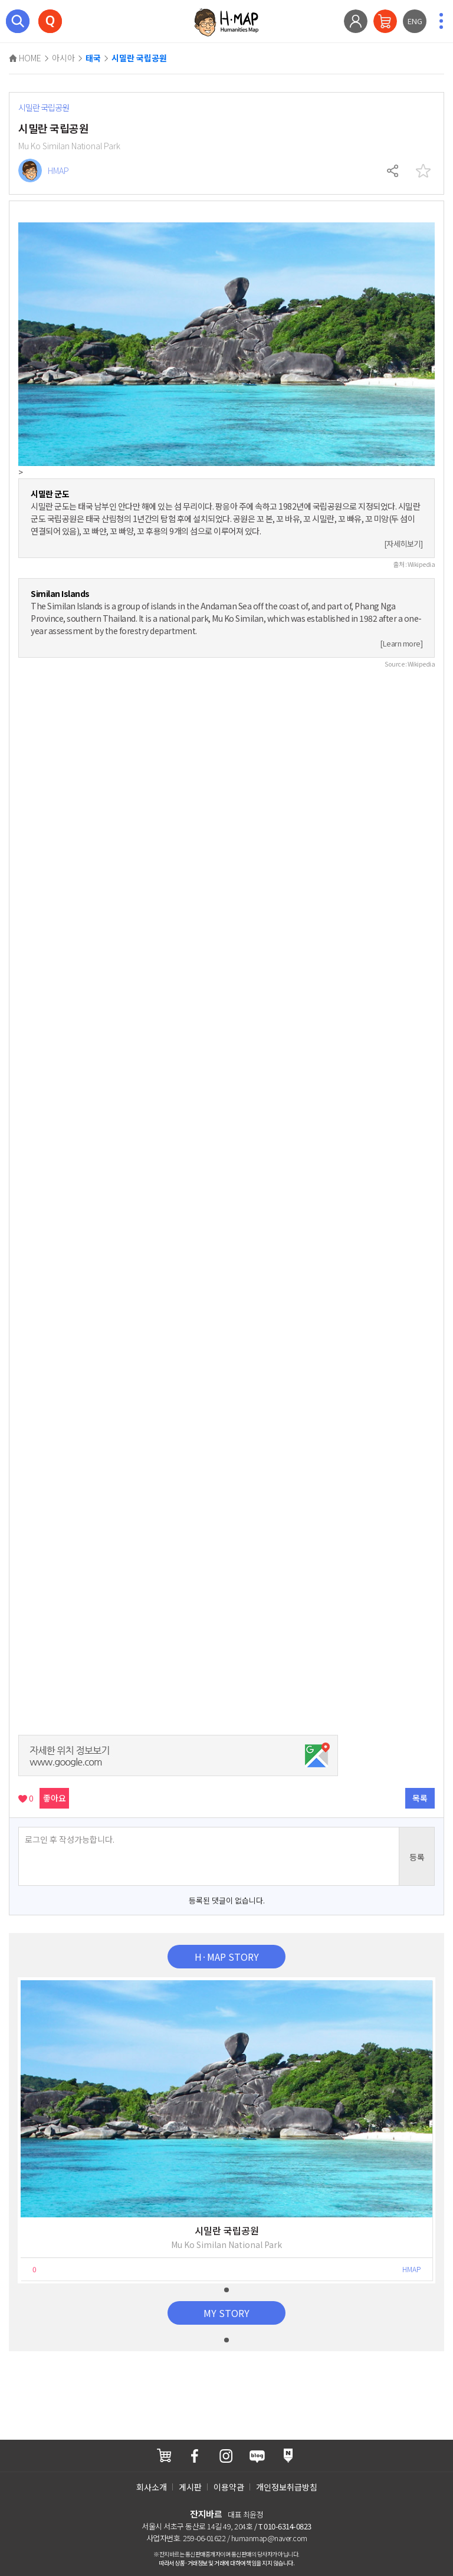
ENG (415, 21)
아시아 (63, 58)
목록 (420, 1798)
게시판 (190, 2487)
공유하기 (393, 171)
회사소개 (151, 2487)
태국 (93, 58)
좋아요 (54, 1798)
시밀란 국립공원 (139, 58)
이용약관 (229, 2487)
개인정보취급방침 (286, 2487)
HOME (25, 58)
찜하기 (423, 171)
